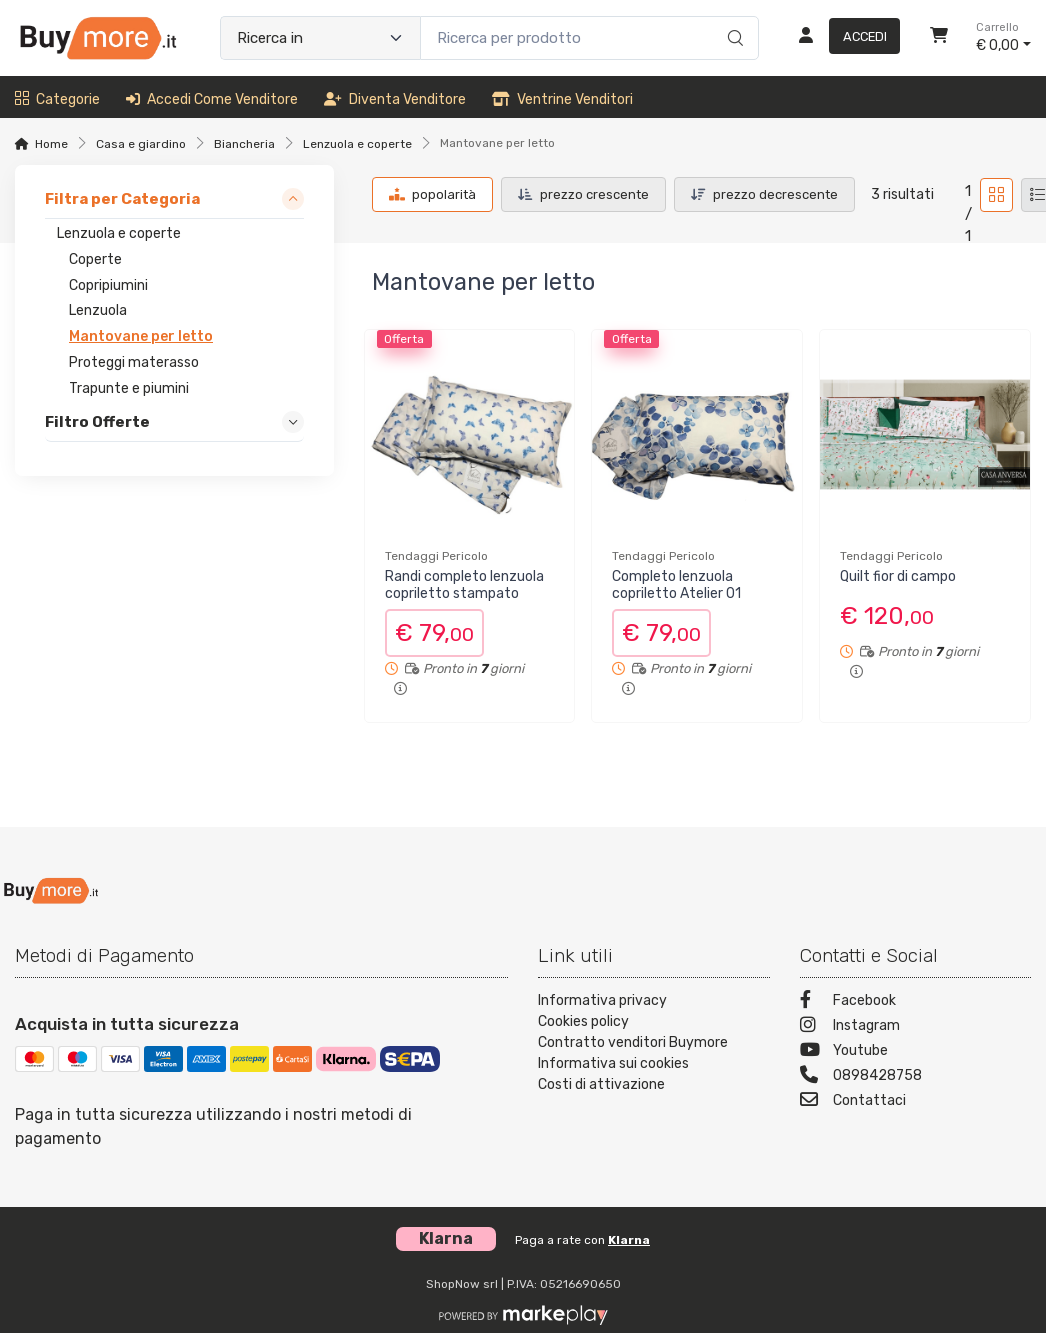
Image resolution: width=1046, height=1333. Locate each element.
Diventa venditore (395, 99)
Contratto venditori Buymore (633, 1042)
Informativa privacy (602, 1000)
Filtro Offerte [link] (97, 422)
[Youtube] (916, 1052)
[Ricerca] (732, 17)
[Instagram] (916, 1027)
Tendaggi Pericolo (436, 556)
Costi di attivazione (601, 1084)
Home (51, 144)
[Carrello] (939, 38)
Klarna (629, 1240)
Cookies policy (583, 1021)
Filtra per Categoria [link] (122, 199)
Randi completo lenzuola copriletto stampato (464, 585)
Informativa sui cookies (613, 1063)
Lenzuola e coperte (357, 144)
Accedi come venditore (212, 99)
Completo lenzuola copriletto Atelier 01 (676, 585)
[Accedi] (841, 38)
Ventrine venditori (562, 99)
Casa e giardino (141, 144)
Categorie (57, 99)
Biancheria (244, 144)
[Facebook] (916, 1002)
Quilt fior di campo (898, 576)
